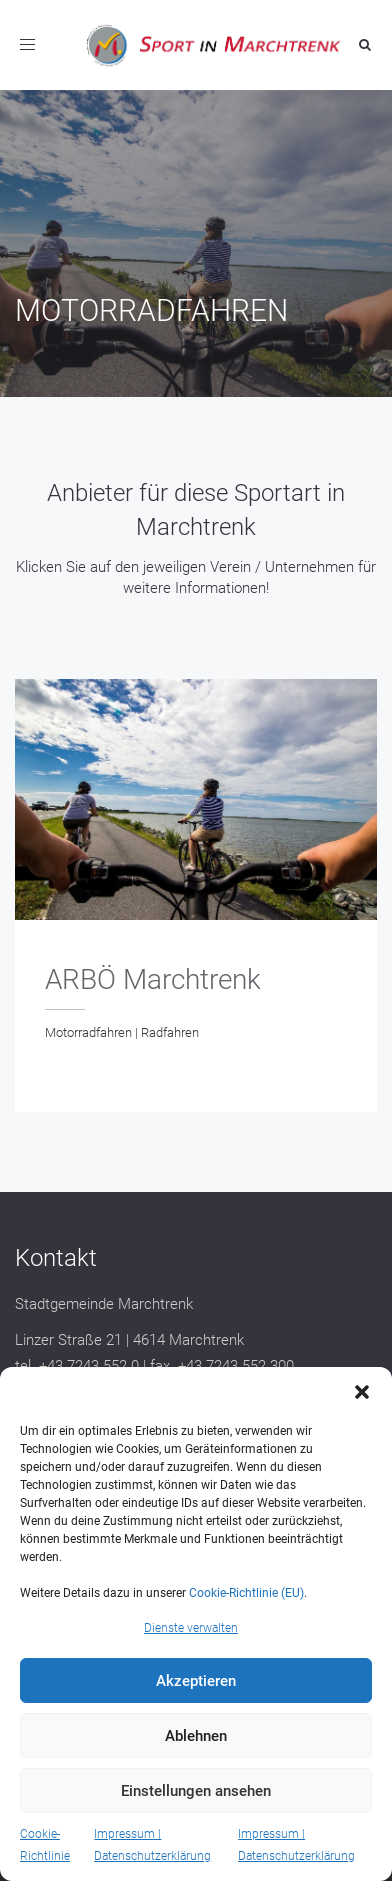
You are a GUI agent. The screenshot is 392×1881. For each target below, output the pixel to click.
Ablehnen (196, 1736)
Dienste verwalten (191, 1628)
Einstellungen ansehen (196, 1791)
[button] (362, 1392)
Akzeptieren (196, 1681)
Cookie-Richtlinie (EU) (246, 1593)
